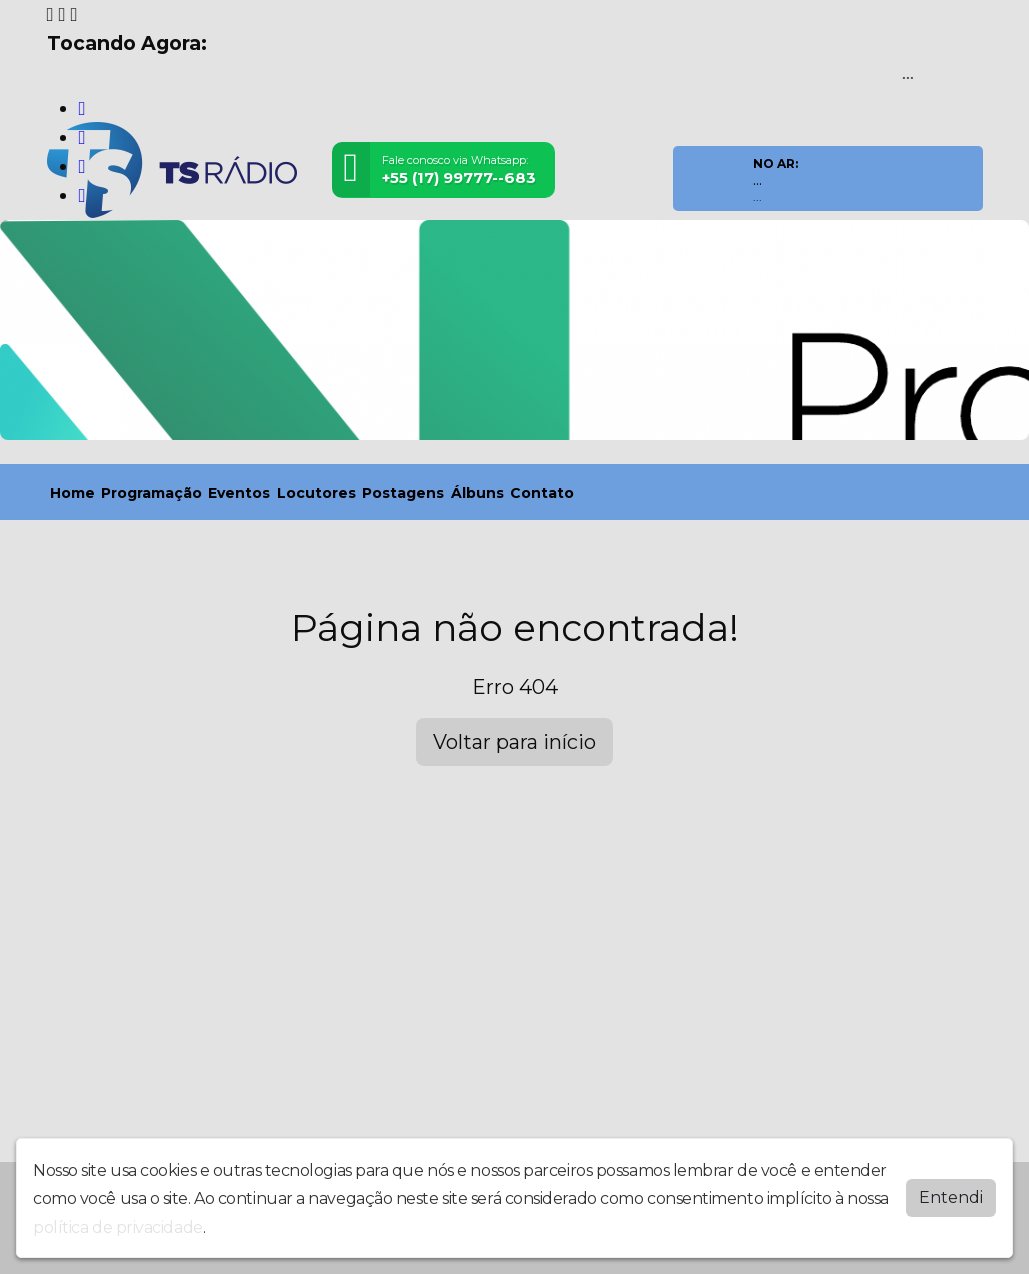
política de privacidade (118, 1227)
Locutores (316, 493)
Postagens (403, 493)
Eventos (239, 493)
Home (72, 493)
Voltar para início (514, 742)
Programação (151, 493)
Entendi (951, 1197)
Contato (542, 493)
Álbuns (477, 493)
